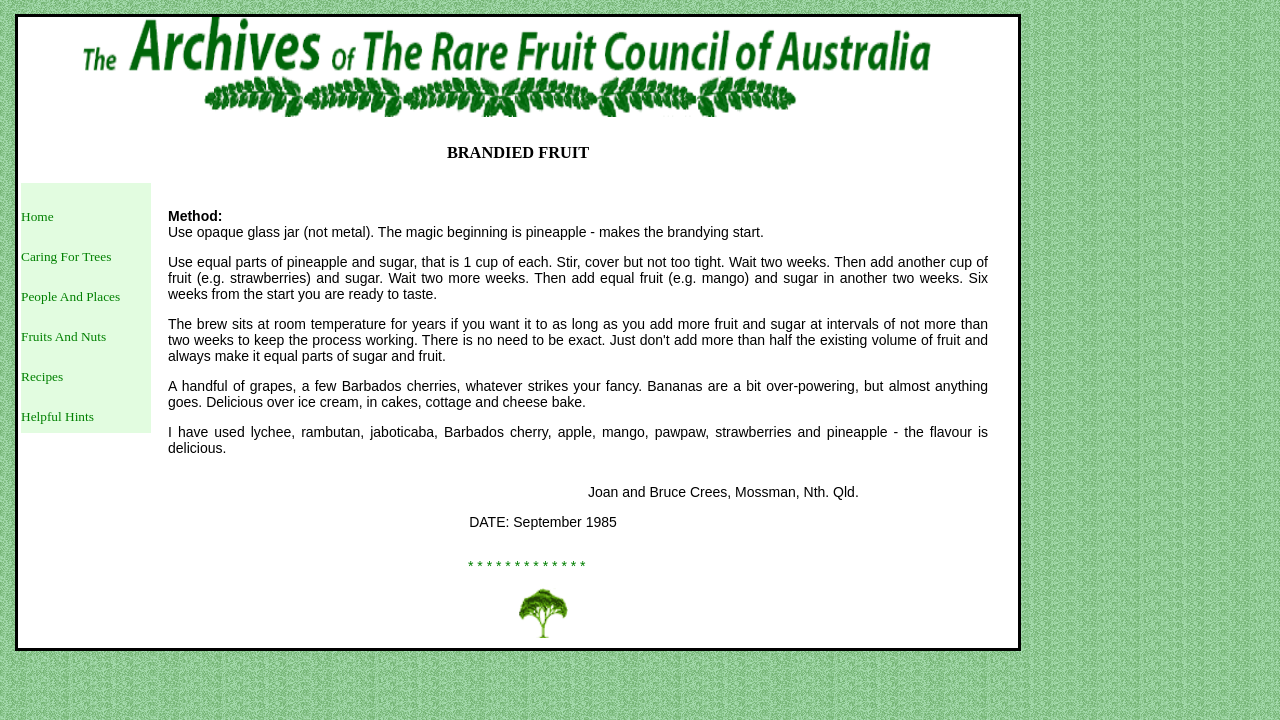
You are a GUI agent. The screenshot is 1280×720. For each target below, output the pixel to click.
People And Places (70, 296)
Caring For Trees (66, 256)
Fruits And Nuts (63, 336)
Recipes (42, 376)
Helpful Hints (57, 416)
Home (37, 216)
